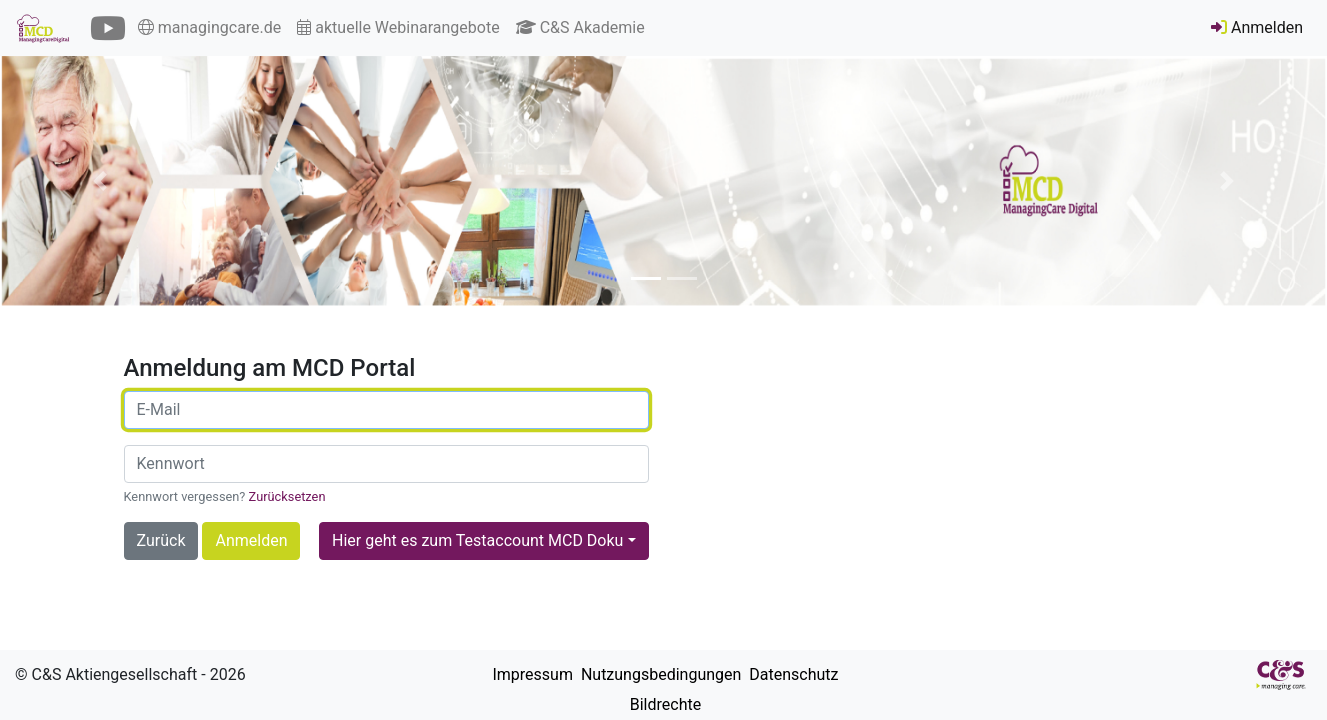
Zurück (161, 540)
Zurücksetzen (287, 496)
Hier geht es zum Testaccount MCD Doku (477, 540)
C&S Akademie (580, 27)
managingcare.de (210, 27)
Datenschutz (791, 674)
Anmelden (1257, 27)
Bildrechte (663, 704)
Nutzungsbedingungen (659, 674)
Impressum (530, 674)
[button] (99, 181)
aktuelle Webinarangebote (398, 27)
